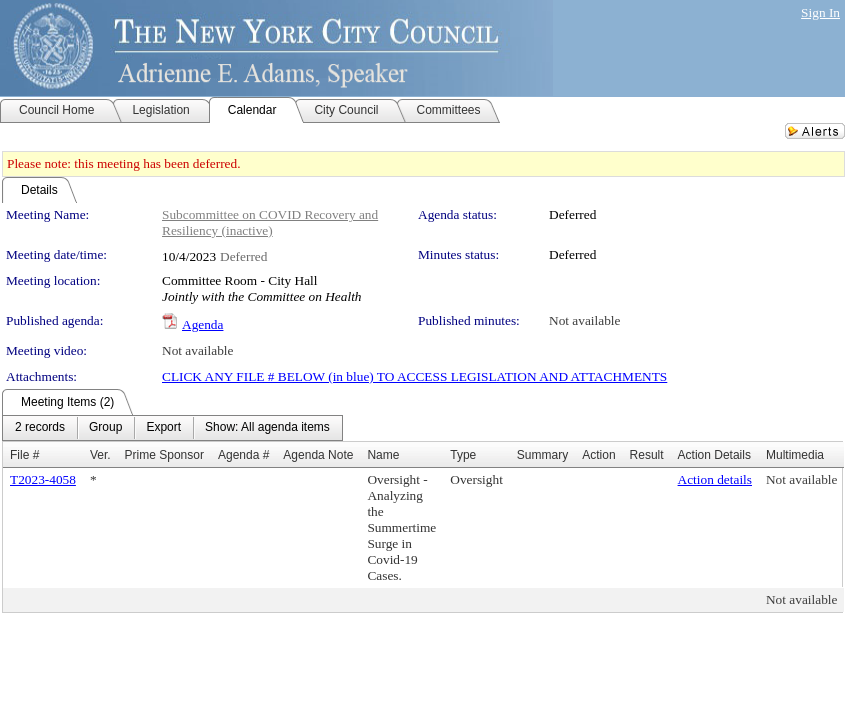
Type (463, 455)
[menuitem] (40, 428)
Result (647, 455)
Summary (542, 455)
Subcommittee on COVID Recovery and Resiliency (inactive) (270, 222)
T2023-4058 (43, 479)
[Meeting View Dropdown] (267, 428)
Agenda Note (318, 455)
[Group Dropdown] (105, 428)
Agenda (202, 324)
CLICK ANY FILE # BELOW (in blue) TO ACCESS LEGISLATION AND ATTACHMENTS (414, 376)
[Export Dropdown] (163, 428)
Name (383, 455)
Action (598, 455)
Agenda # (243, 455)
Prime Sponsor (164, 455)
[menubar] (172, 428)
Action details (715, 479)
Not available (584, 320)
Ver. (100, 455)
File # (24, 455)
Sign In (820, 12)
